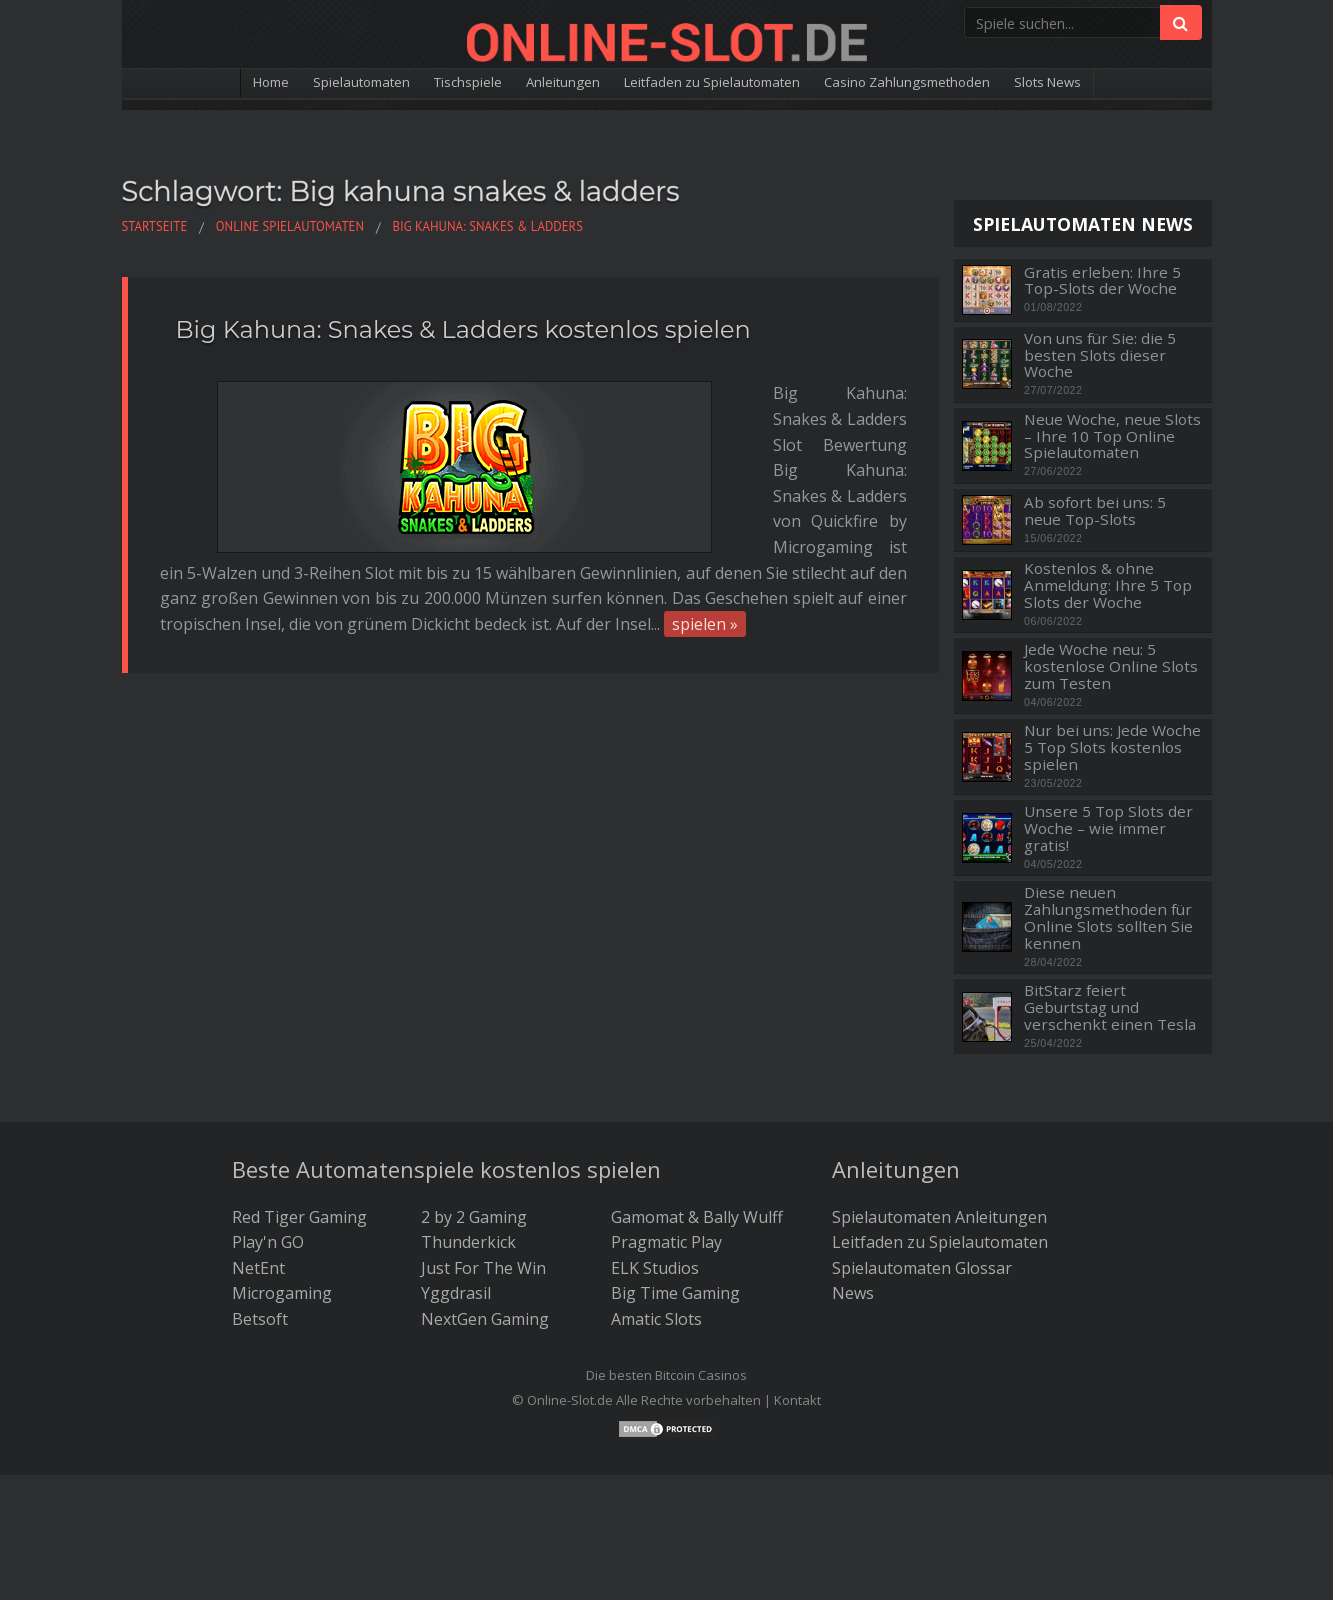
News (853, 1293)
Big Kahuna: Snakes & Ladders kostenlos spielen (463, 329)
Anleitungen (540, 84)
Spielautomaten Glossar (922, 1268)
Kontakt (797, 1400)
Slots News (1124, 84)
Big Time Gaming (675, 1293)
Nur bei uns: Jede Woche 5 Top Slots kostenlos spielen (1112, 747)
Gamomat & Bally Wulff (697, 1217)
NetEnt (258, 1268)
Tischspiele (426, 84)
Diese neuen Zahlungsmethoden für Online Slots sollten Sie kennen (1108, 917)
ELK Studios (655, 1268)
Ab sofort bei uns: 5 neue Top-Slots (1095, 510)
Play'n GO (268, 1242)
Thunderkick (468, 1242)
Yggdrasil (456, 1293)
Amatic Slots (656, 1319)
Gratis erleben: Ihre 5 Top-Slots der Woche (1102, 280)
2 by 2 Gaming (474, 1217)
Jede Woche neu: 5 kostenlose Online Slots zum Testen (1111, 666)
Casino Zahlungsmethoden (955, 84)
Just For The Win (483, 1268)
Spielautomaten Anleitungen (939, 1217)
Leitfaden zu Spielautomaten (720, 84)
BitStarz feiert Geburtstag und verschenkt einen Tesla (1110, 1007)
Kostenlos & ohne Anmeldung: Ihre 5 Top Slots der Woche (1108, 585)
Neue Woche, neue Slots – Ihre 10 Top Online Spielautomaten (1112, 436)
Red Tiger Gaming (299, 1217)
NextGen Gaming (485, 1319)
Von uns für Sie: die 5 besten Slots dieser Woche (1100, 355)
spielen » (777, 497)
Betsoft (260, 1319)
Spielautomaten (298, 84)
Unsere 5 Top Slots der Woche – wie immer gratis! (1108, 828)
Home (190, 84)
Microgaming (282, 1293)
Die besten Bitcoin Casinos (666, 1375)
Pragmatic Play (666, 1242)
